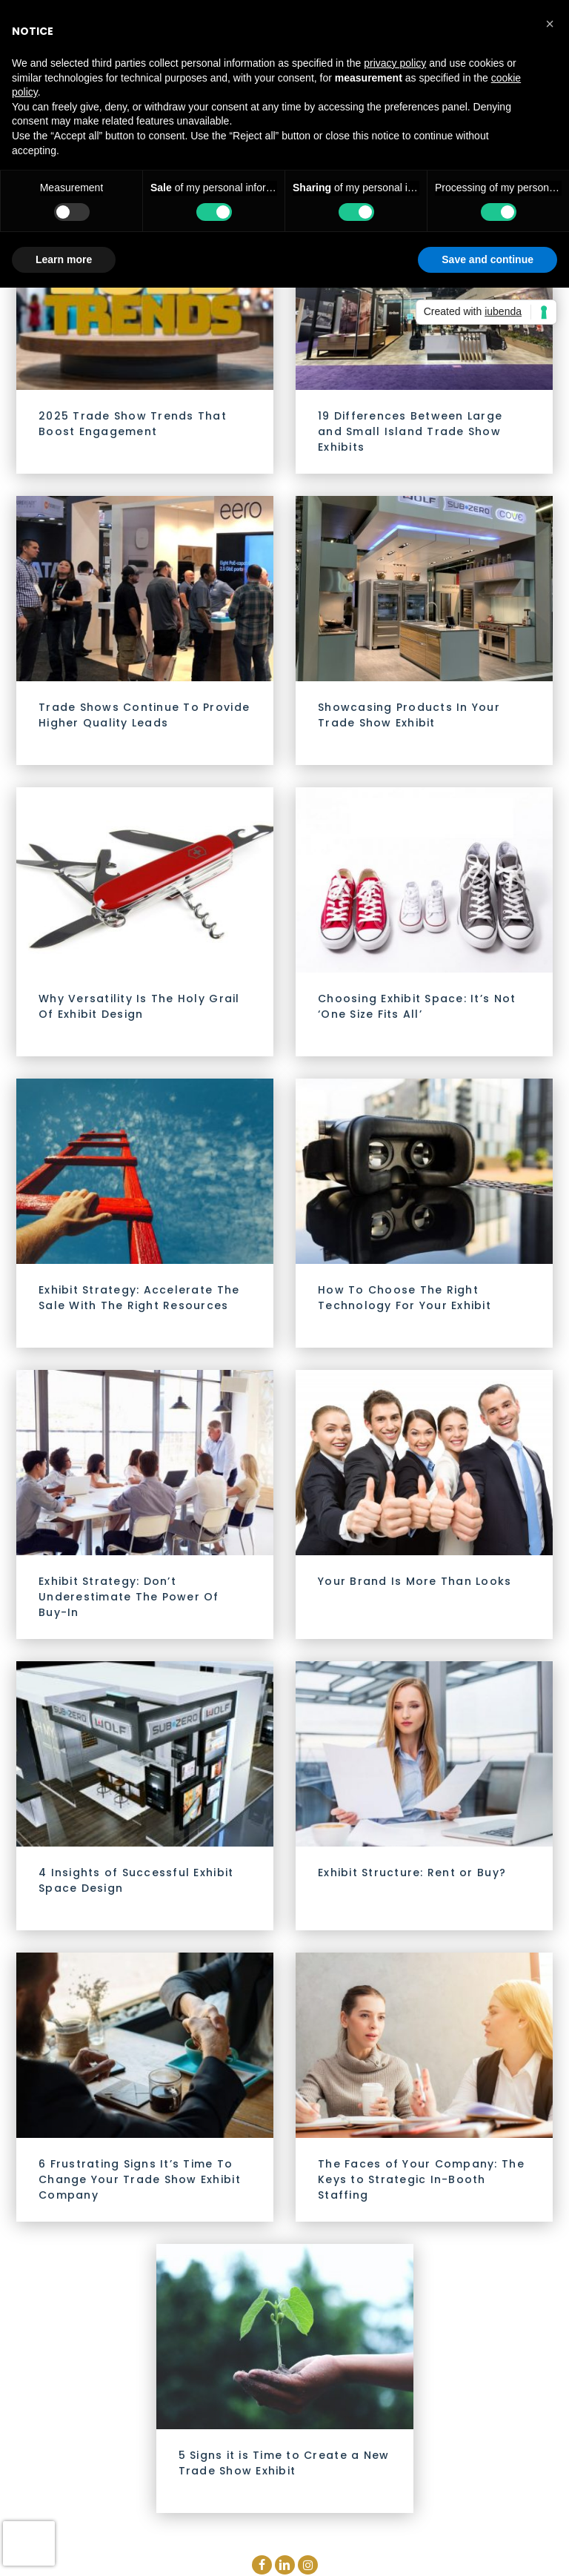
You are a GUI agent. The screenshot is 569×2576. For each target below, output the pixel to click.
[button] (550, 24)
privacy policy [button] (395, 63)
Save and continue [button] (487, 259)
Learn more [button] (64, 259)
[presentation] (29, 2543)
